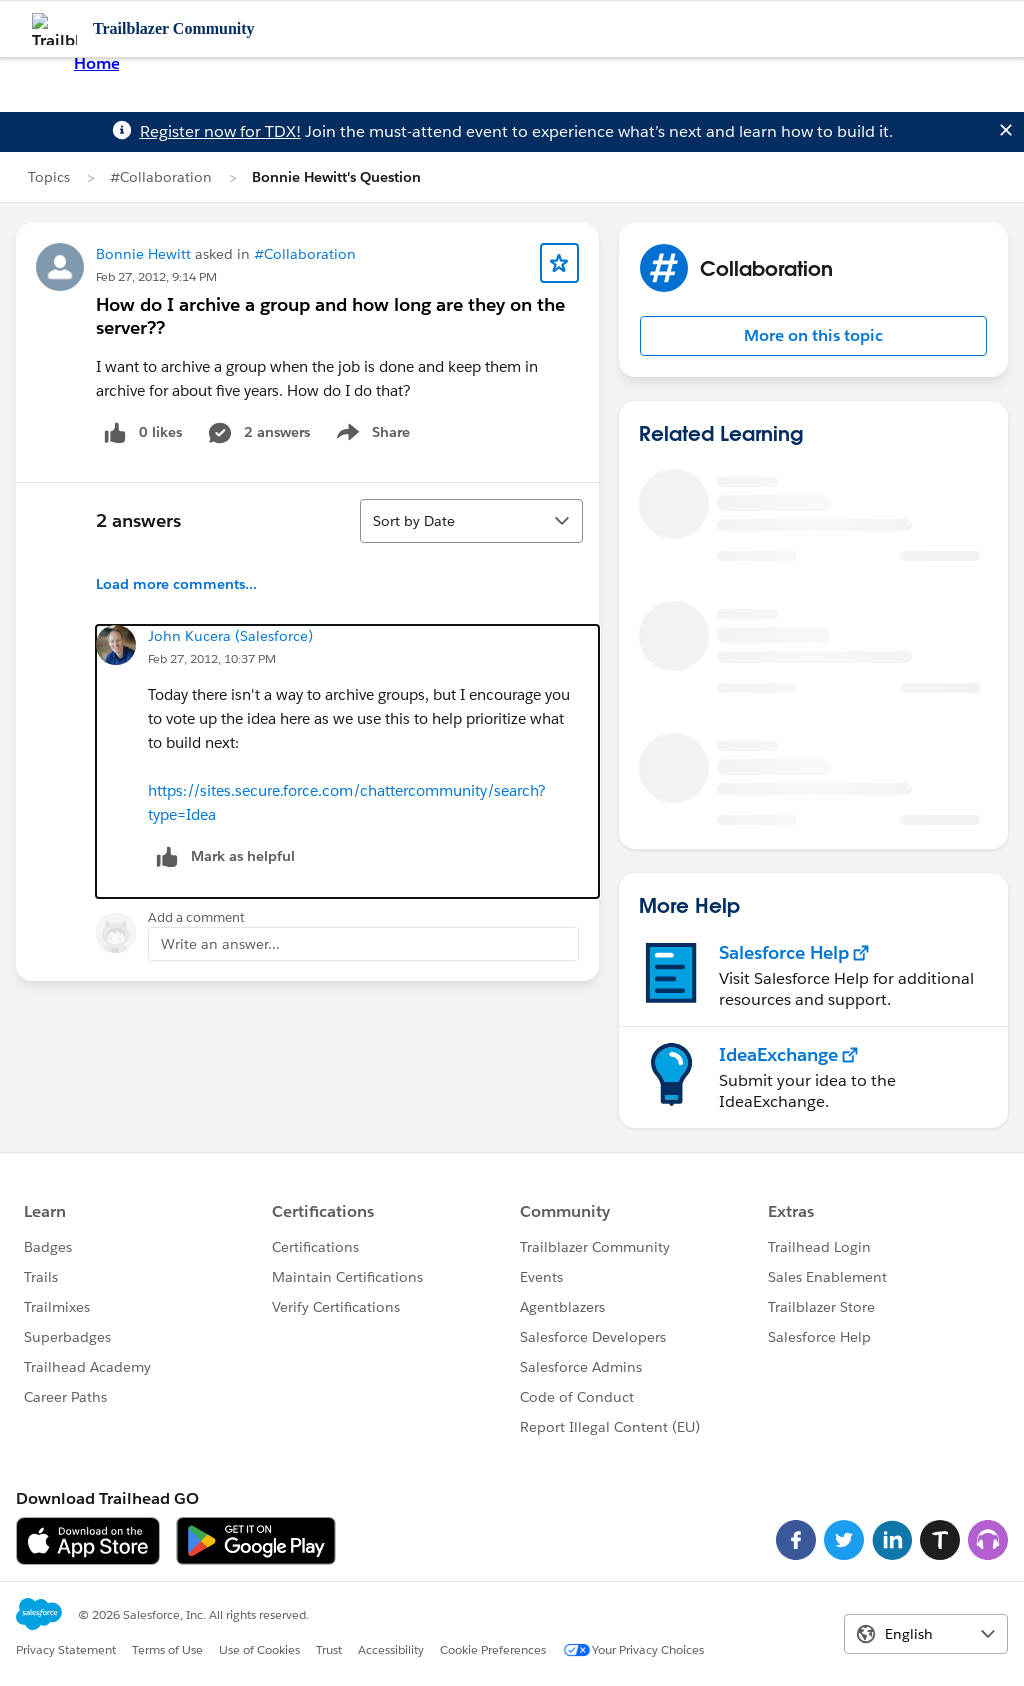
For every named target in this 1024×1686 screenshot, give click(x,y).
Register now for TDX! (220, 131)
